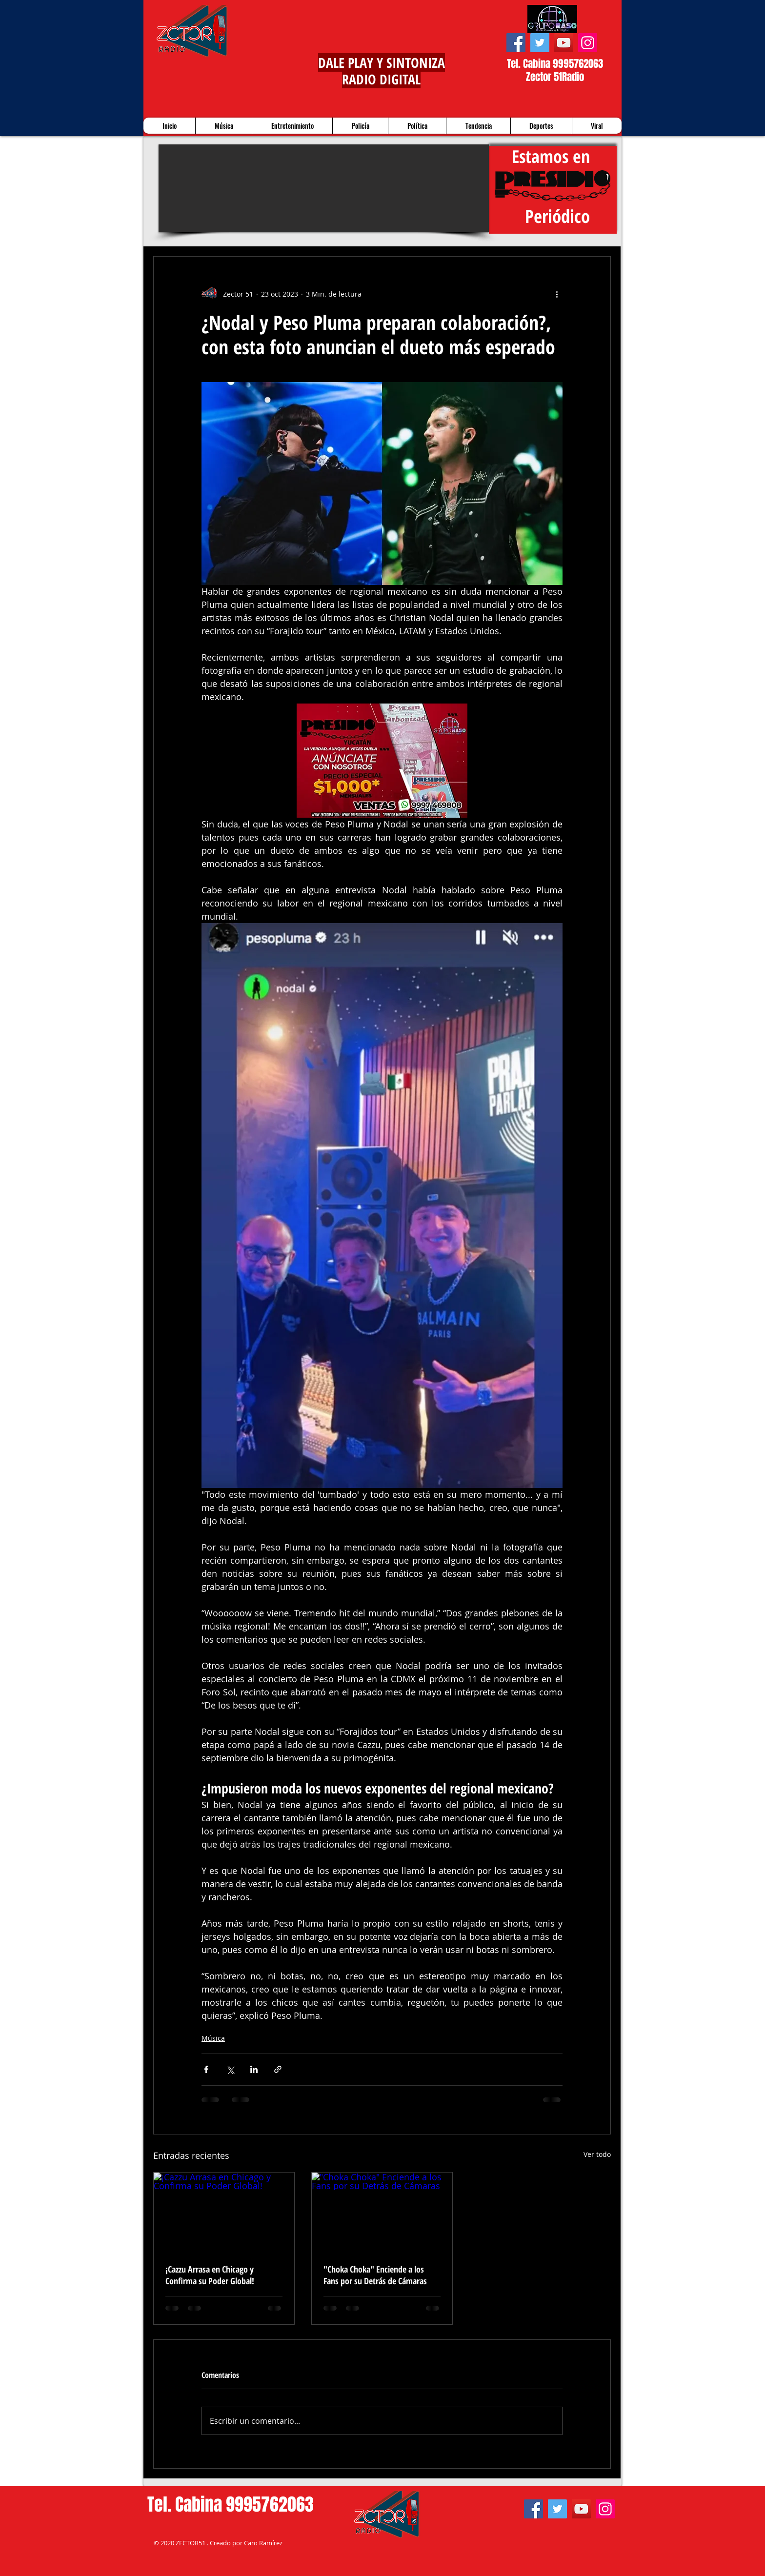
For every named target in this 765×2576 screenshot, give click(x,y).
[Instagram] (587, 42)
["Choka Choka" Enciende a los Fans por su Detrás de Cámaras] (382, 2212)
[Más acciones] (557, 294)
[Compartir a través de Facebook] (206, 2069)
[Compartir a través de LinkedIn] (254, 2069)
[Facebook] (515, 42)
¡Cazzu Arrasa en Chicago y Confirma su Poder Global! (209, 2275)
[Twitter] (539, 42)
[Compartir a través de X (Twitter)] (230, 2069)
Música (213, 2038)
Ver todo (597, 2154)
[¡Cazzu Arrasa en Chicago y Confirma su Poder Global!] (224, 2212)
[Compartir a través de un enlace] (277, 2069)
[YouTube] (563, 42)
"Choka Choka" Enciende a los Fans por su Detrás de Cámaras (375, 2275)
